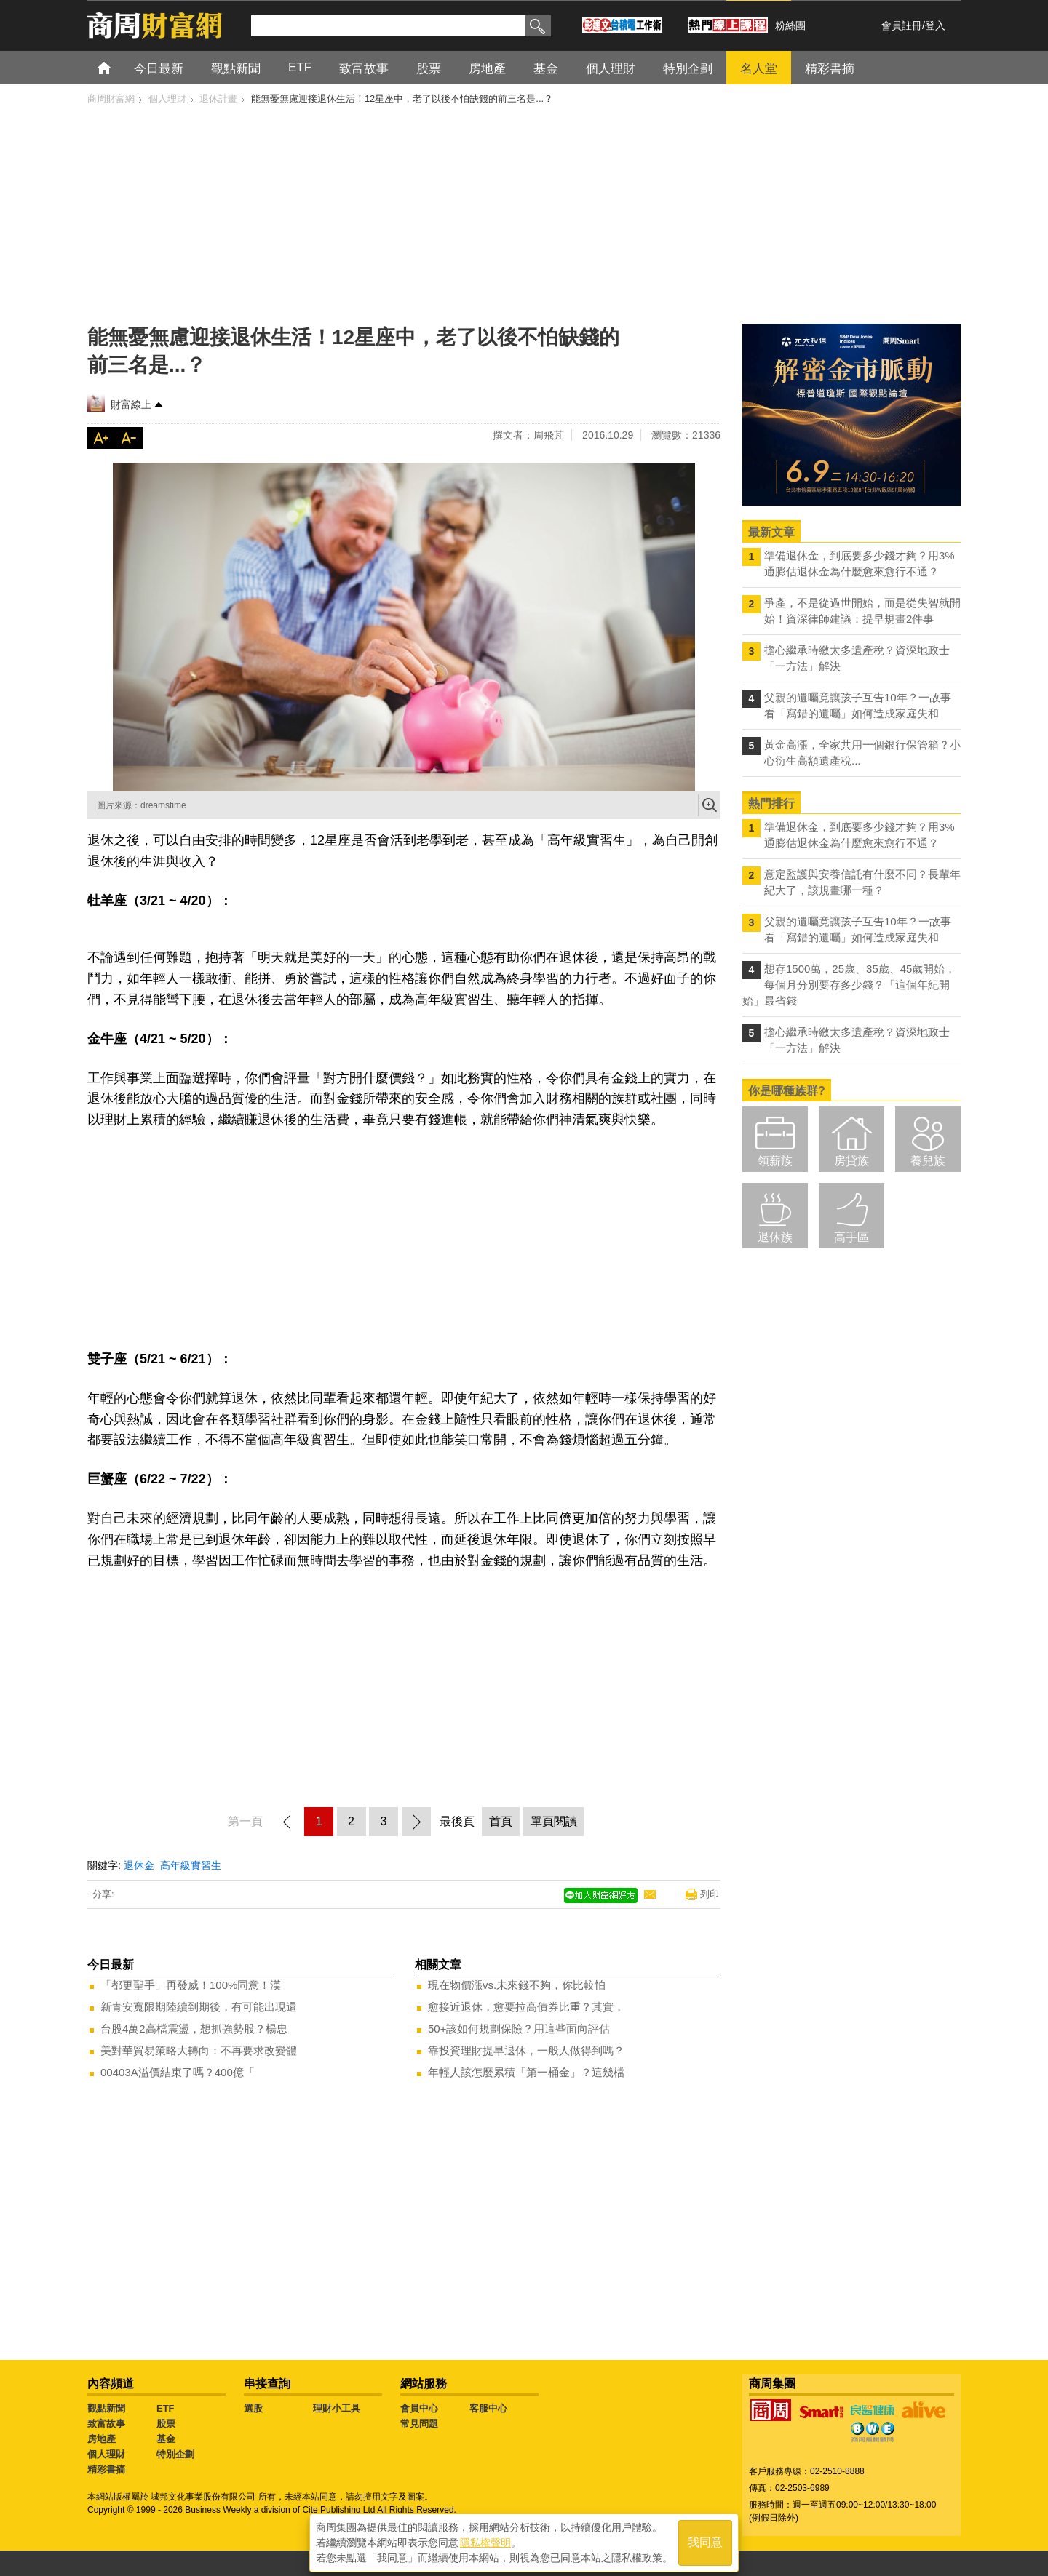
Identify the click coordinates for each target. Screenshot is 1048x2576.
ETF (165, 2408)
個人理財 (106, 2454)
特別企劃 (175, 2454)
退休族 (775, 1237)
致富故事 (106, 2423)
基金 (165, 2438)
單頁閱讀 (554, 1821)
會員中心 (419, 2408)
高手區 (851, 1237)
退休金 (139, 1865)
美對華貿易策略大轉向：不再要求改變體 (198, 2050)
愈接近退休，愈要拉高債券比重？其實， (526, 2007)
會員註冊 (901, 25)
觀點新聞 (106, 2408)
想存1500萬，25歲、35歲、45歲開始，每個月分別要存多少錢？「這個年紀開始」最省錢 (849, 984)
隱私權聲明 (485, 2540)
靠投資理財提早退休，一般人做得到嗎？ (526, 2050)
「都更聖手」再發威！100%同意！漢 (190, 1985)
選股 (253, 2408)
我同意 (705, 2541)
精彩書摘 (106, 2469)
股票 (165, 2423)
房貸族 (851, 1161)
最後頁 (457, 1821)
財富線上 (131, 404)
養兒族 (927, 1161)
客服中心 (488, 2408)
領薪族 (775, 1161)
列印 (709, 1894)
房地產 (101, 2438)
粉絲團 (790, 25)
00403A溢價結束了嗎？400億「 (177, 2072)
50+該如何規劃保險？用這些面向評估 (519, 2028)
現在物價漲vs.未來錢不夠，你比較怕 (517, 1985)
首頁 (117, 67)
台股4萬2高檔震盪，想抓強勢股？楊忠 (193, 2028)
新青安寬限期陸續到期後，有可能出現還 (198, 2007)
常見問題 (419, 2423)
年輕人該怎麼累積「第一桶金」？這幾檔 (526, 2072)
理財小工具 (336, 2408)
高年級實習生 (190, 1865)
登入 (935, 25)
